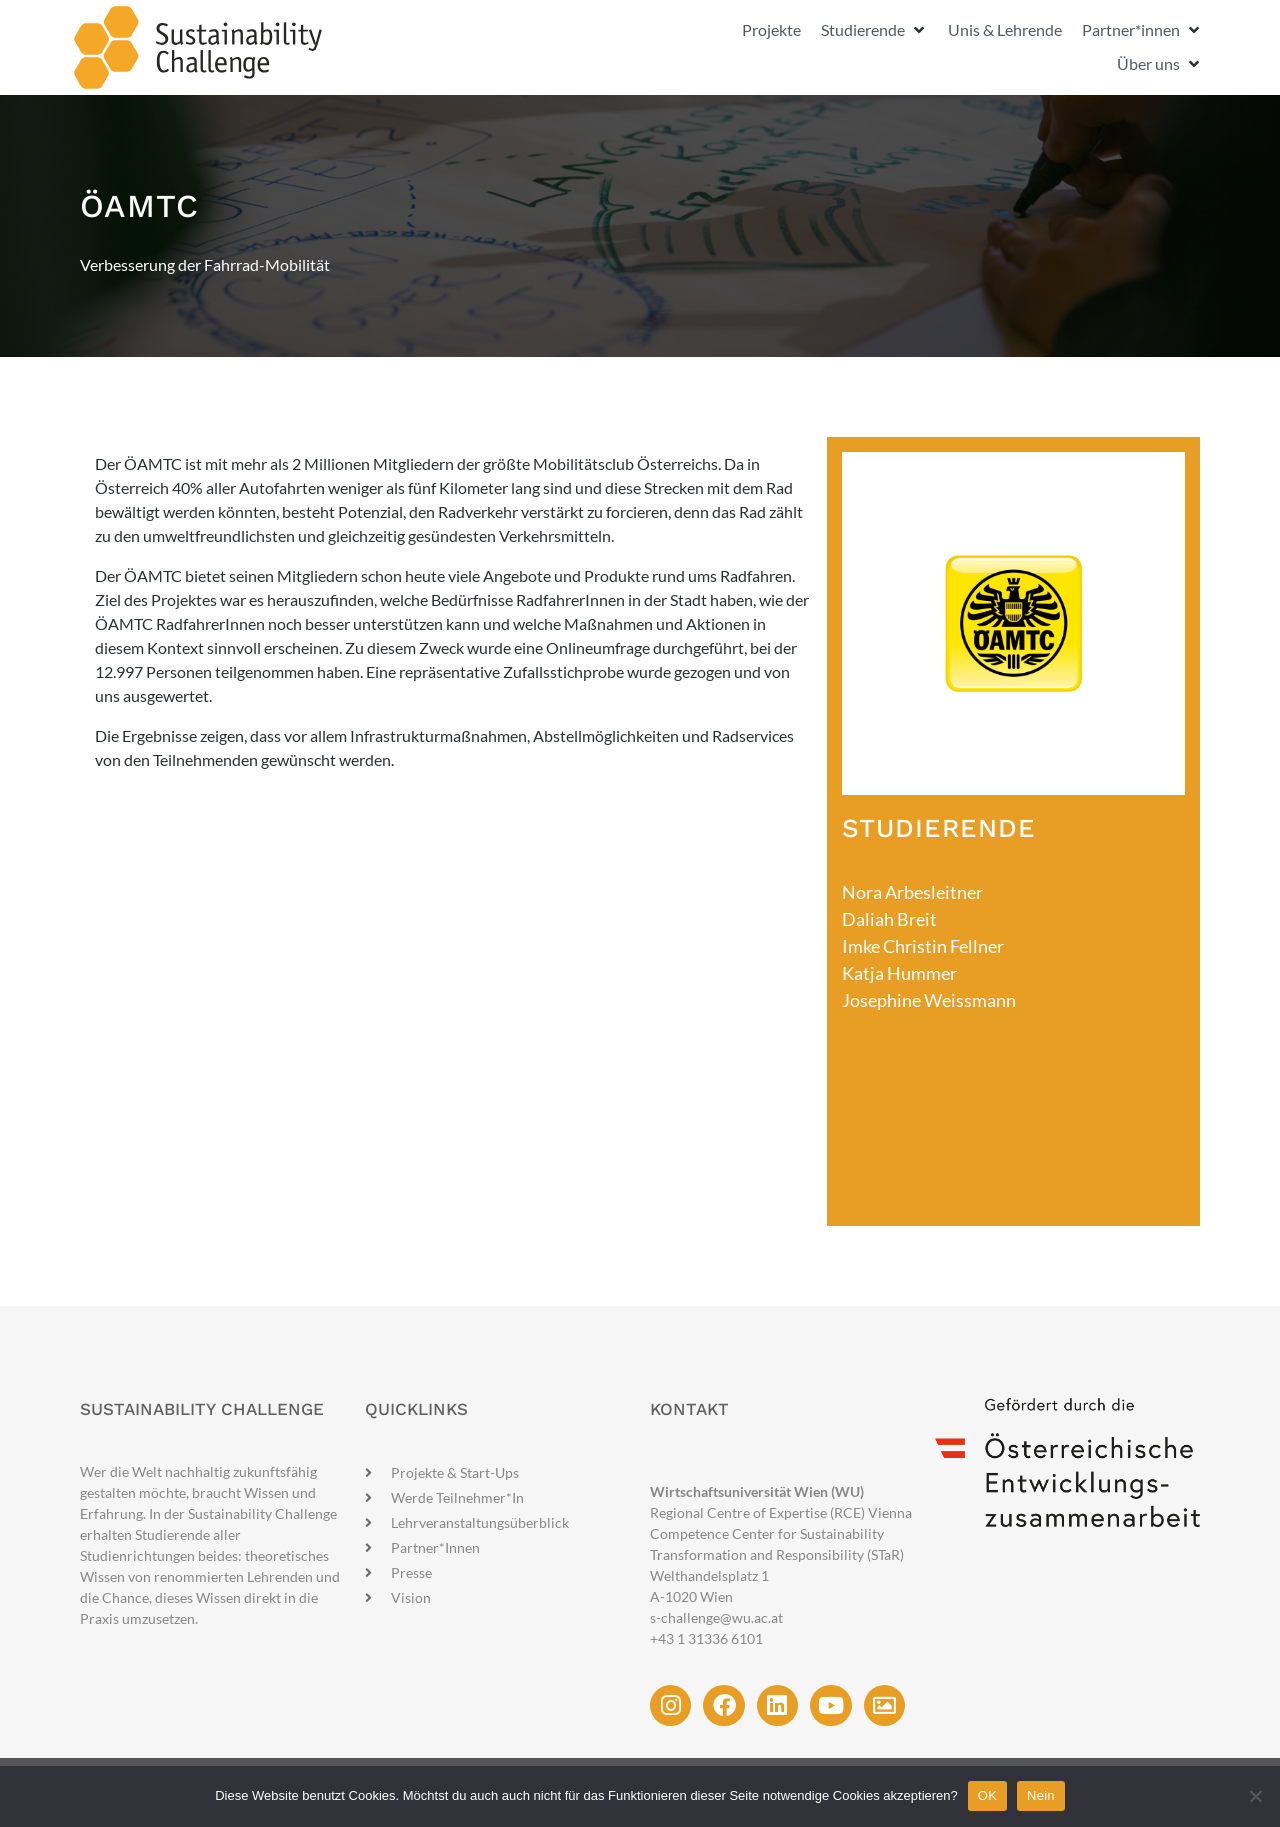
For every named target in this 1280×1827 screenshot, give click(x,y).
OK (987, 1795)
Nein (1041, 1795)
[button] (874, 30)
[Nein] (1255, 1796)
